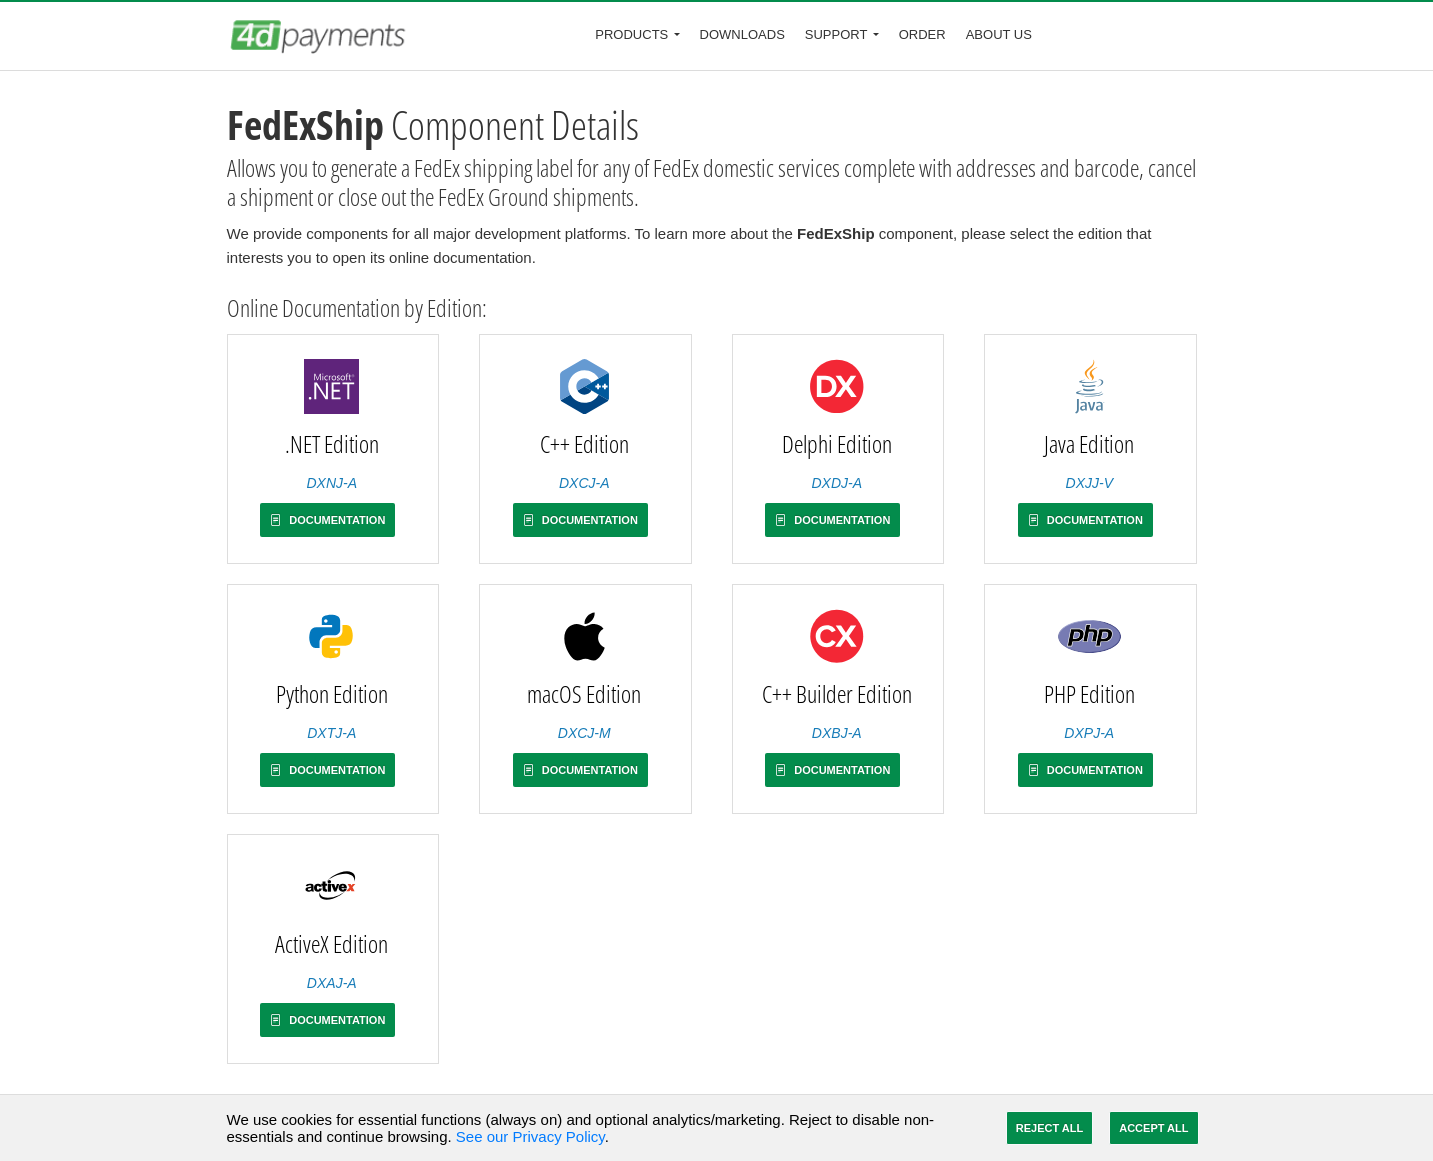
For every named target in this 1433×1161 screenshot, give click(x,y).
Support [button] (836, 34)
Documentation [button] (327, 520)
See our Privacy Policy (530, 1136)
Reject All (1049, 1128)
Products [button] (631, 34)
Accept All (1153, 1128)
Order (922, 34)
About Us (999, 34)
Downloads (742, 34)
